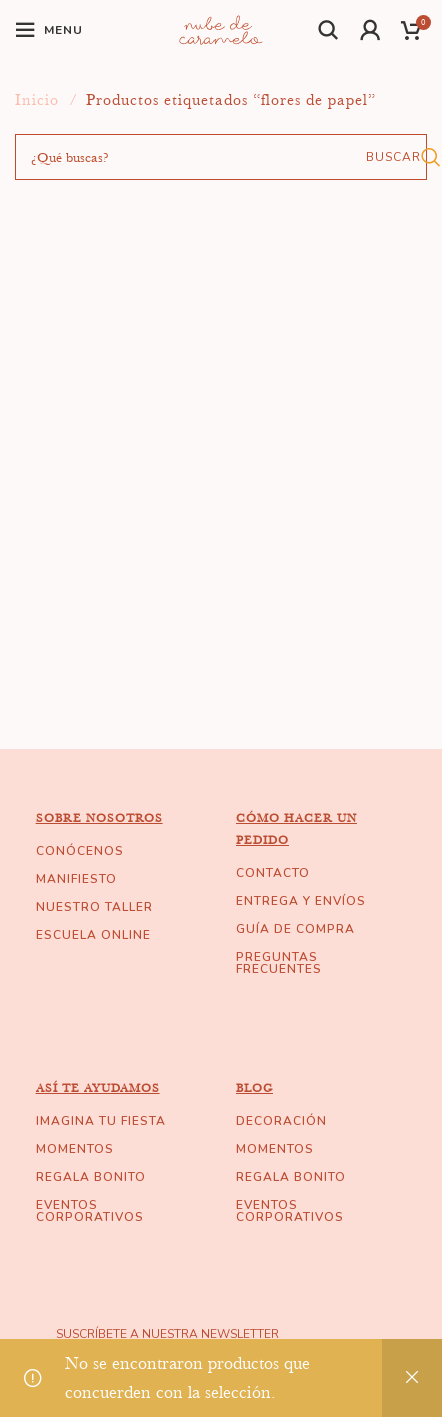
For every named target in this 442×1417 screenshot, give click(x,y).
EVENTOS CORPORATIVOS (90, 1211)
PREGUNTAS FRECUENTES (279, 963)
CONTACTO (273, 873)
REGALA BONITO (91, 1177)
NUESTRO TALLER (94, 907)
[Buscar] (329, 30)
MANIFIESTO (76, 879)
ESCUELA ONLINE (93, 935)
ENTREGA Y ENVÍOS (301, 901)
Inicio (39, 100)
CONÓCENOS (80, 851)
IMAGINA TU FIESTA (101, 1121)
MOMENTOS (75, 1149)
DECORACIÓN (281, 1121)
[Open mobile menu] (49, 30)
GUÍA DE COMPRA (295, 929)
